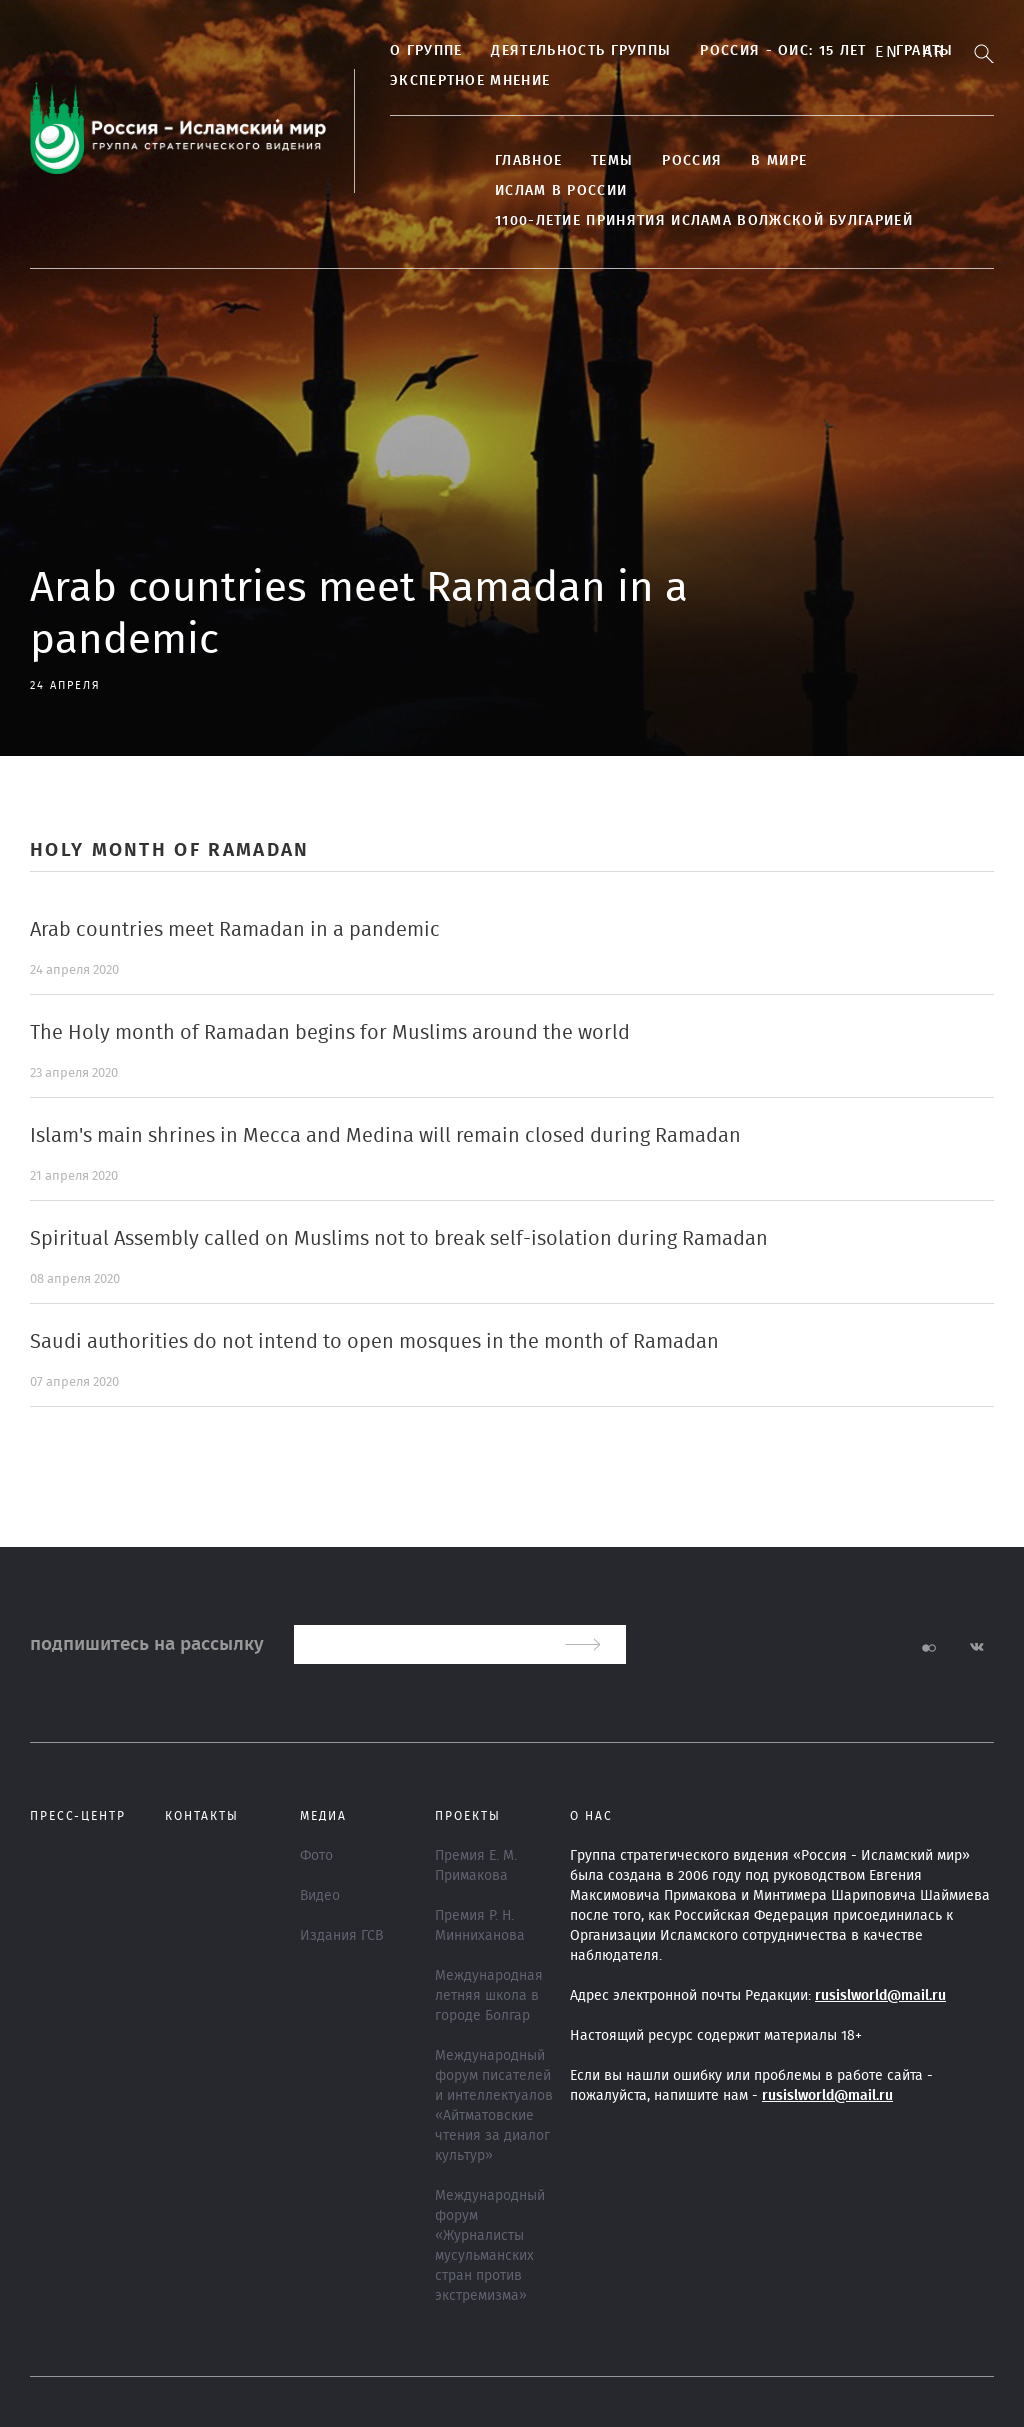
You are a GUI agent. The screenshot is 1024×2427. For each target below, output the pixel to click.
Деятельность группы (581, 51)
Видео (320, 1896)
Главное (528, 161)
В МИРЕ (779, 161)
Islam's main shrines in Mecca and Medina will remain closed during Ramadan (385, 1136)
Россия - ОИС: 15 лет (783, 51)
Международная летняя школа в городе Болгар (489, 1996)
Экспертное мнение (470, 81)
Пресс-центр (78, 1816)
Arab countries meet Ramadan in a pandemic (235, 930)
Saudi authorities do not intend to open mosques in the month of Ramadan (374, 1342)
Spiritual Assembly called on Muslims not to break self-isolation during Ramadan (399, 1239)
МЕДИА (323, 1816)
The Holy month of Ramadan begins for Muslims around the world (330, 1033)
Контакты (202, 1816)
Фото (316, 1856)
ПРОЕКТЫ (468, 1816)
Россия (692, 161)
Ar (934, 52)
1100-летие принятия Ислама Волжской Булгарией (704, 221)
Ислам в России (561, 191)
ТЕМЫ (612, 161)
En (886, 52)
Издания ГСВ (341, 1936)
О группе (426, 51)
